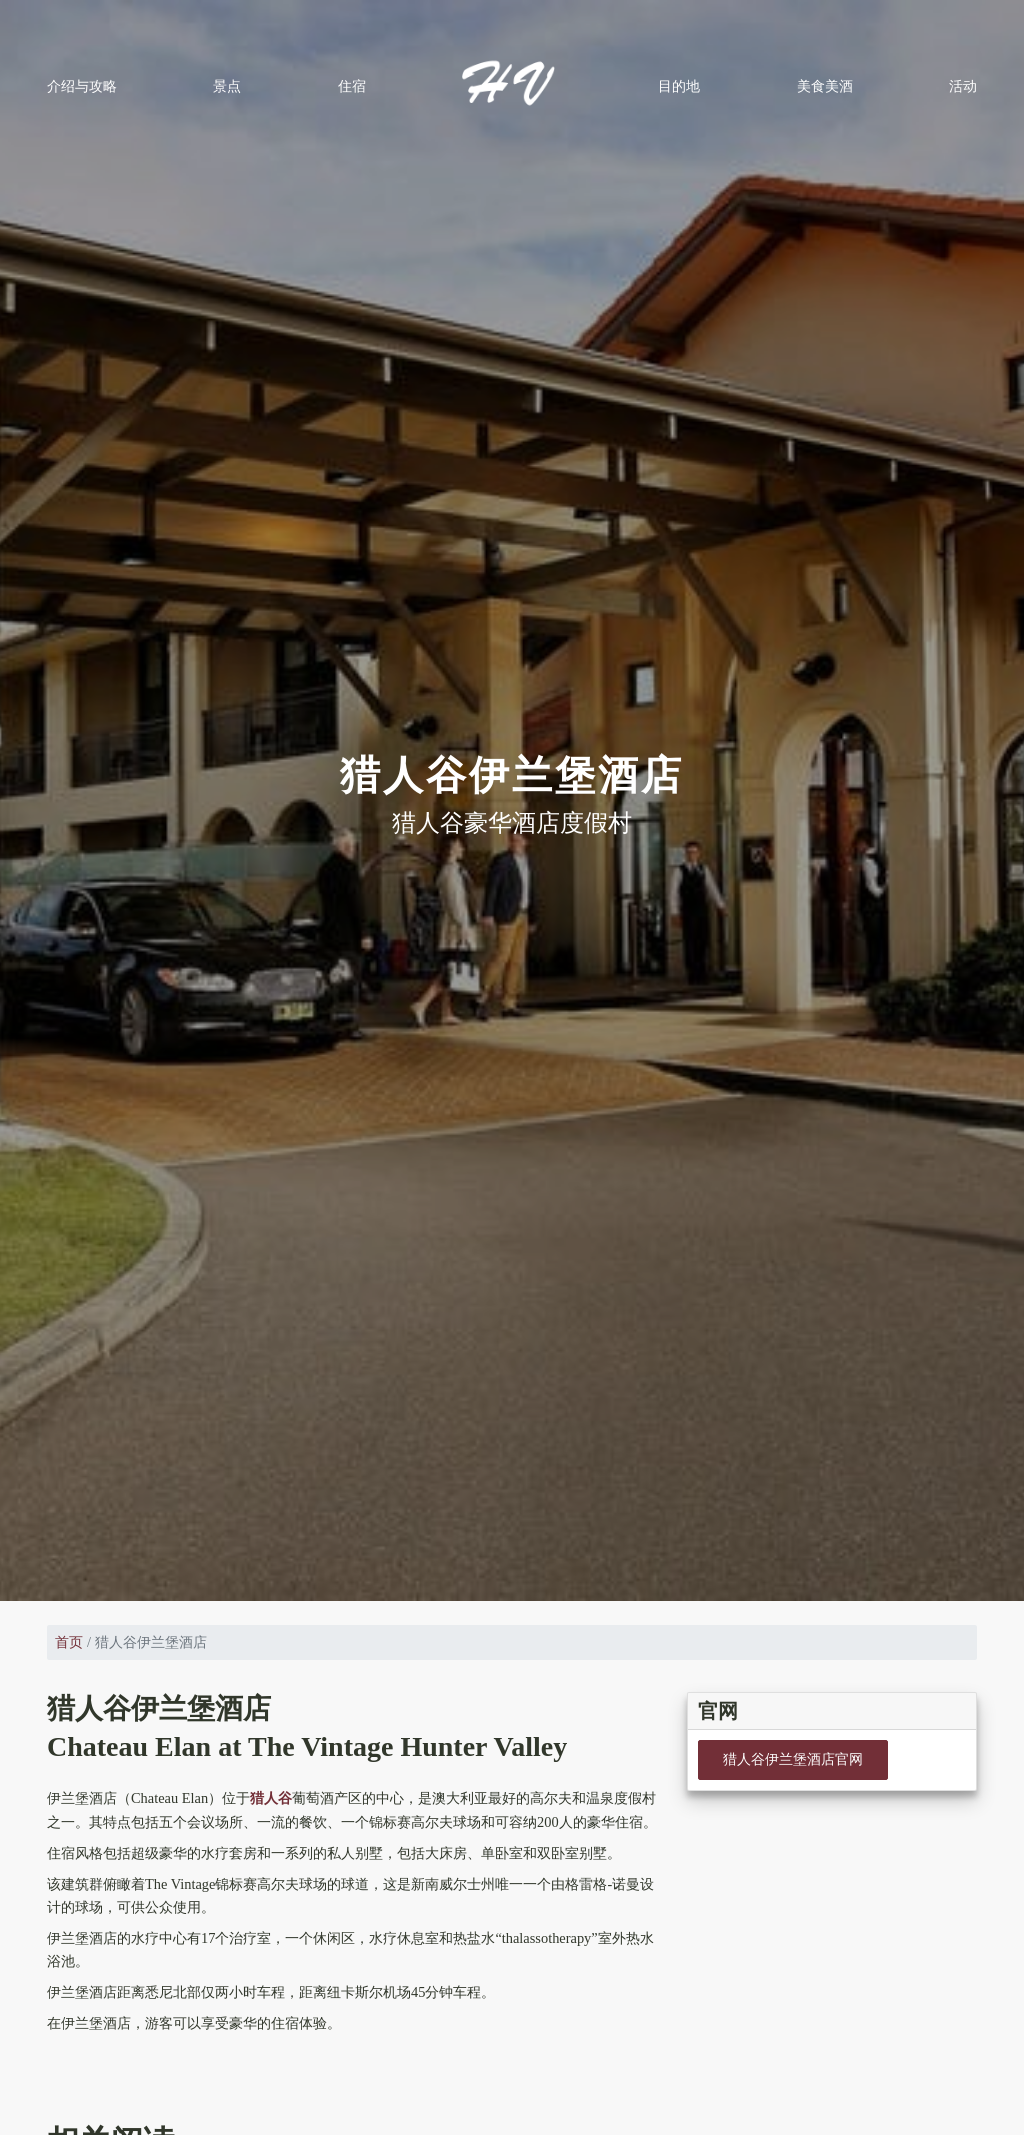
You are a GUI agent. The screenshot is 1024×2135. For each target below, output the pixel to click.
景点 (227, 86)
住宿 (352, 86)
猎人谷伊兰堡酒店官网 (793, 1759)
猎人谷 (271, 1798)
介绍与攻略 (82, 86)
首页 (69, 1642)
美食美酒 (825, 86)
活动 (963, 86)
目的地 (679, 86)
